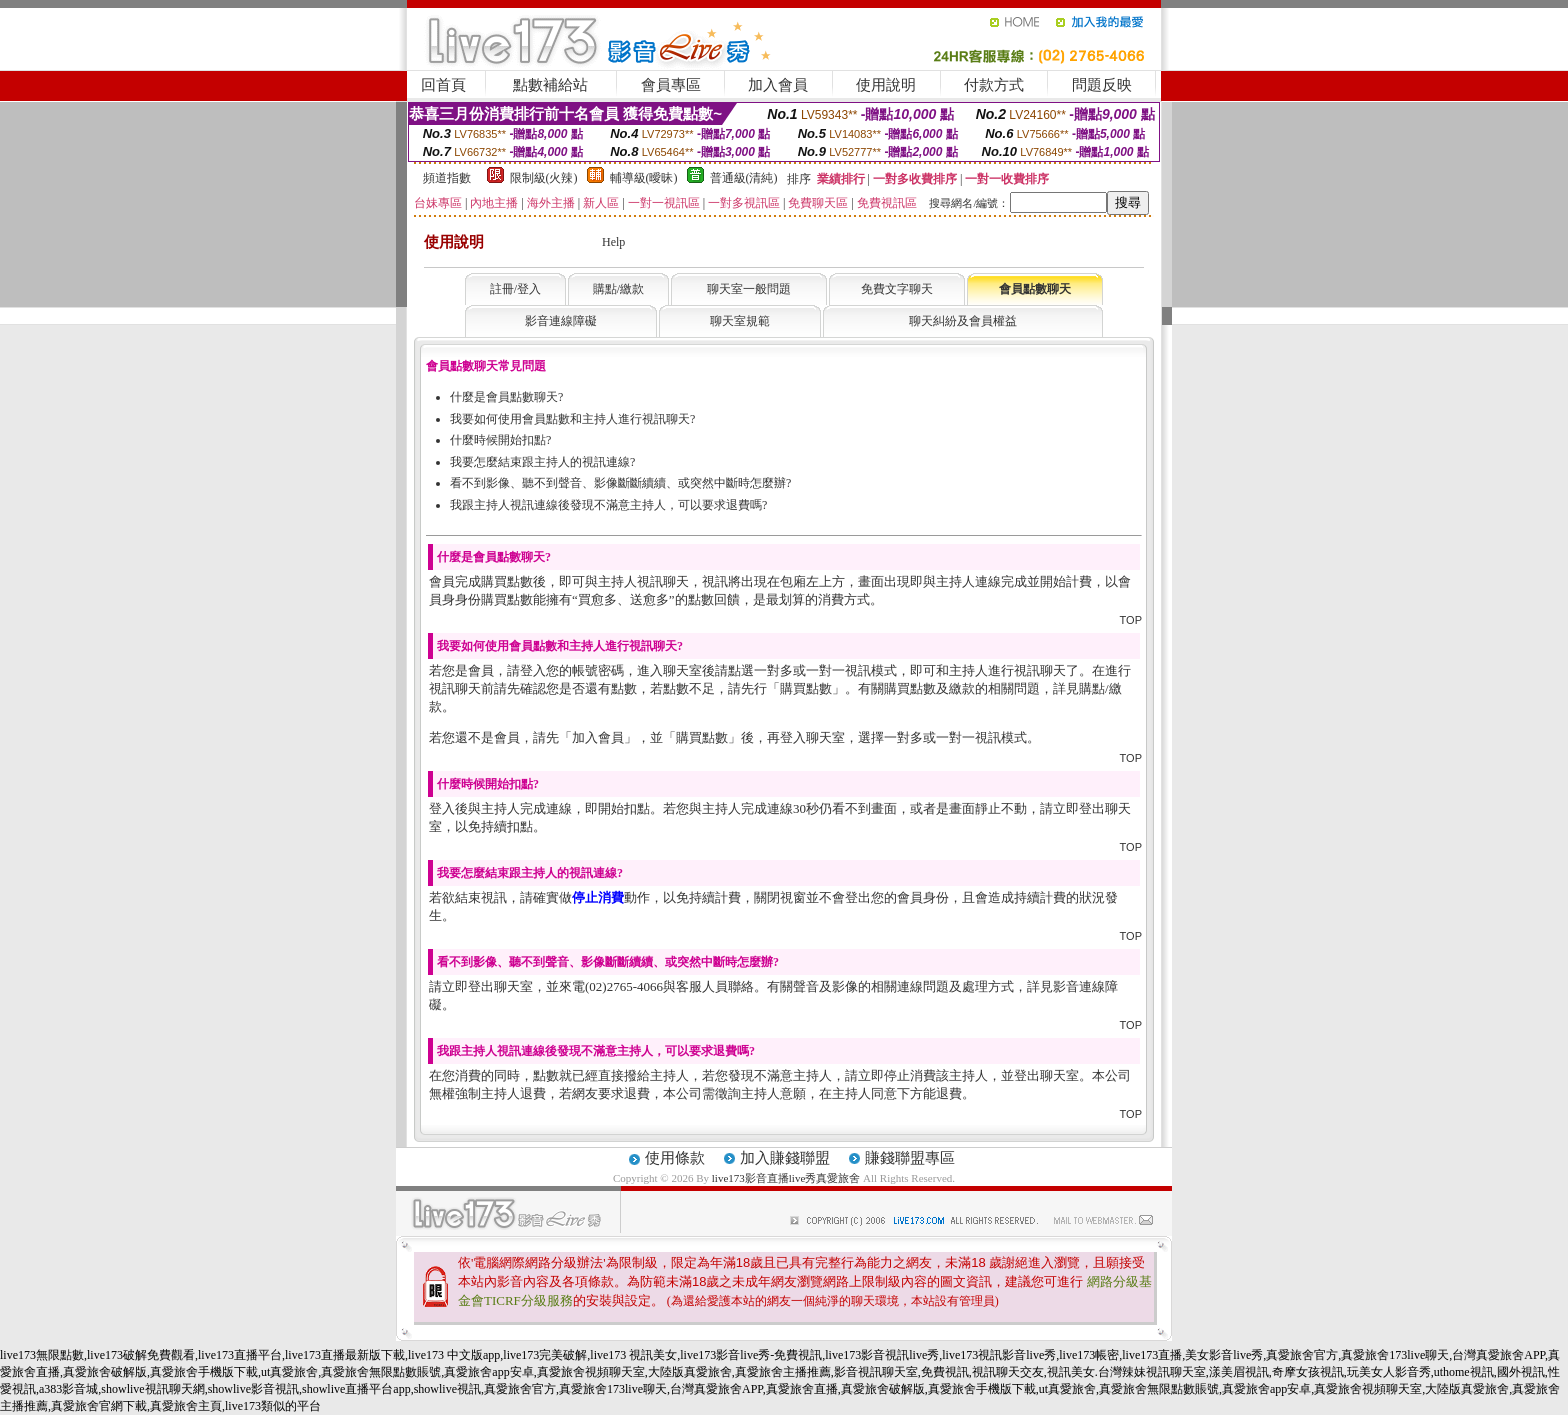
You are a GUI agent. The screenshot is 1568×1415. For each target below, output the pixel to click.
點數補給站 (550, 85)
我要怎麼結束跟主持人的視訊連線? (542, 462)
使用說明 (886, 85)
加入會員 (778, 85)
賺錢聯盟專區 (910, 1158)
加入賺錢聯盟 (785, 1158)
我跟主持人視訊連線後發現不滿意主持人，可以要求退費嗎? (608, 505)
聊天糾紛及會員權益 (963, 321)
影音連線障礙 (561, 321)
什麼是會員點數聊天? (506, 397)
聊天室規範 (740, 321)
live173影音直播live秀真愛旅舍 (786, 1178)
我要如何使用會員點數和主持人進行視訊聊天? (572, 419)
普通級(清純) (744, 178)
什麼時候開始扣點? (500, 440)
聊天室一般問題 (749, 289)
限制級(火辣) (544, 178)
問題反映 (1102, 85)
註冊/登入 (515, 289)
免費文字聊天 (897, 289)
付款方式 (994, 85)
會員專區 (671, 85)
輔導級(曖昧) (644, 178)
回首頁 (443, 85)
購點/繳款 (618, 289)
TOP (1131, 620)
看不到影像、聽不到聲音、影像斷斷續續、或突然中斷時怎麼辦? (620, 483)
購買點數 (806, 688)
